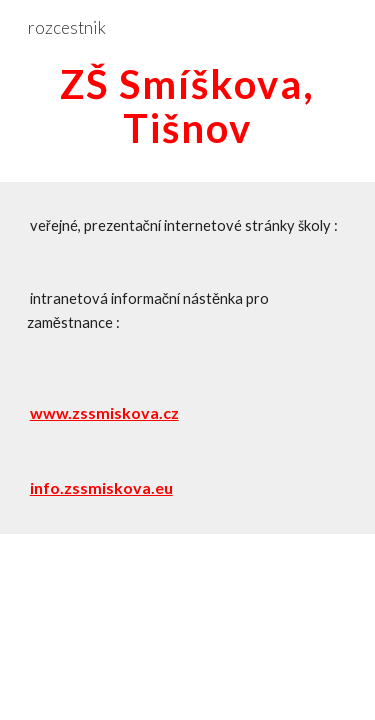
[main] (188, 106)
